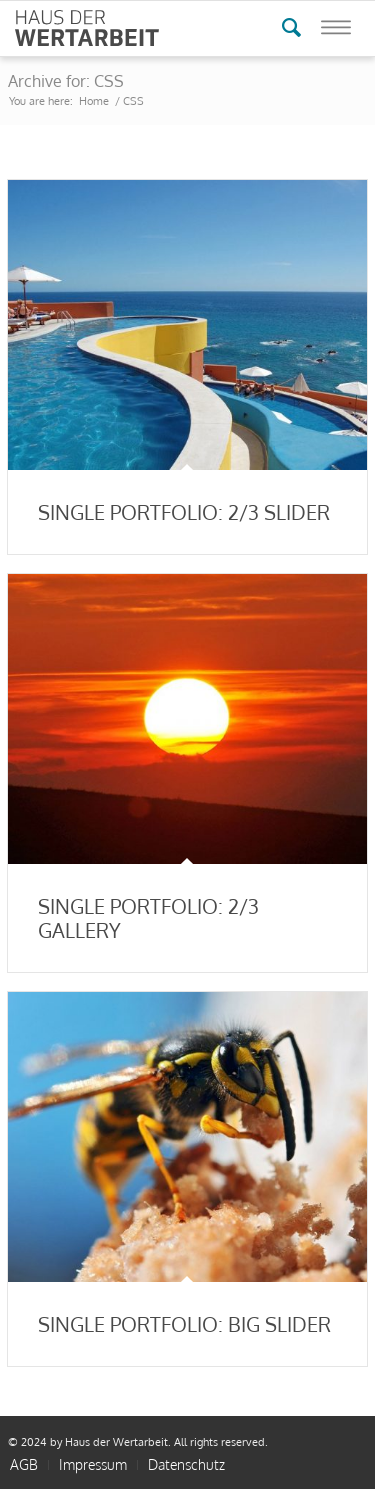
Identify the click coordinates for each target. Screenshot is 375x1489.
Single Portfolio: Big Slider (184, 1324)
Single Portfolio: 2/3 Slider (184, 512)
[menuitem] (92, 1465)
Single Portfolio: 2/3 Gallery (148, 918)
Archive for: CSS (66, 81)
